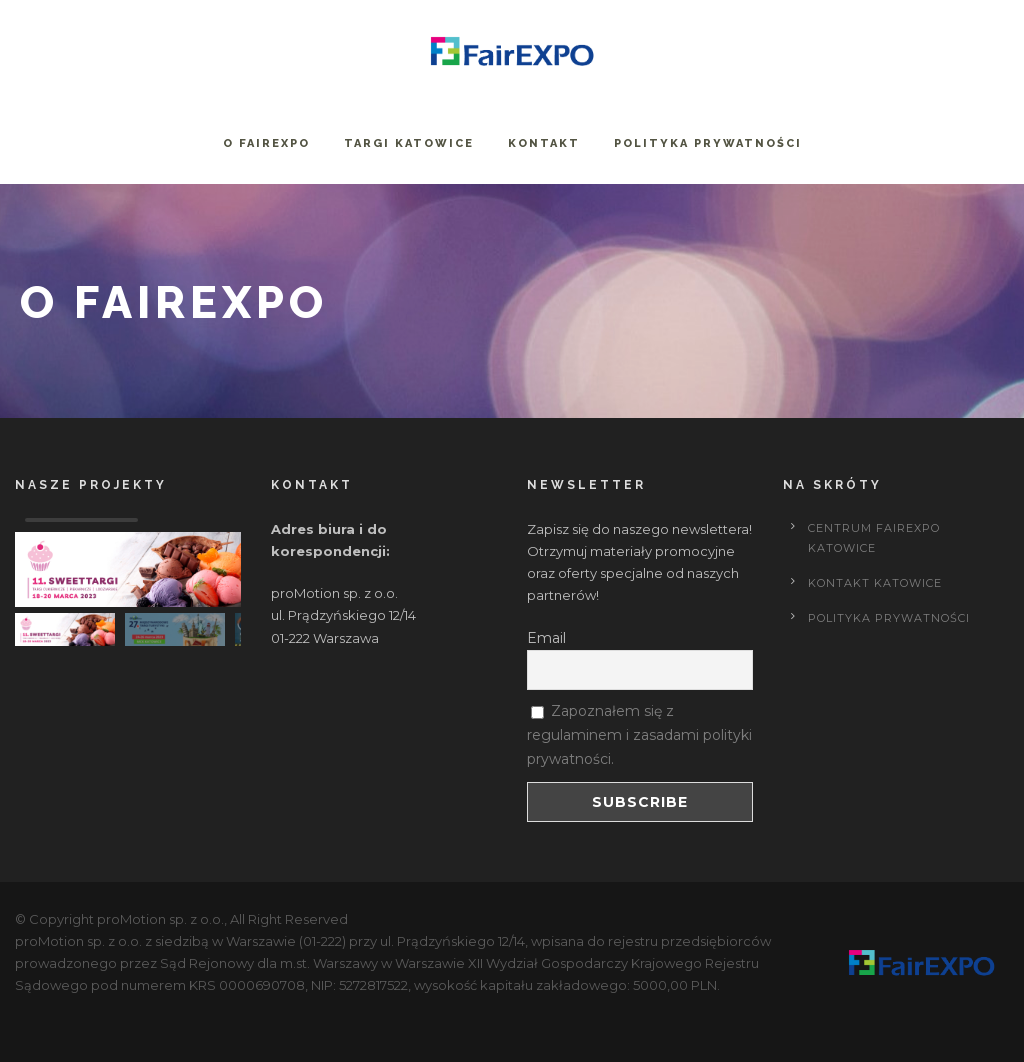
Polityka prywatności (708, 143)
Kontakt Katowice (875, 583)
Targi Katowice (409, 143)
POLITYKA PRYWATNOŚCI (889, 618)
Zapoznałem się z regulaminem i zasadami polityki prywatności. (639, 735)
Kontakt (544, 143)
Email (546, 638)
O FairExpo (266, 143)
